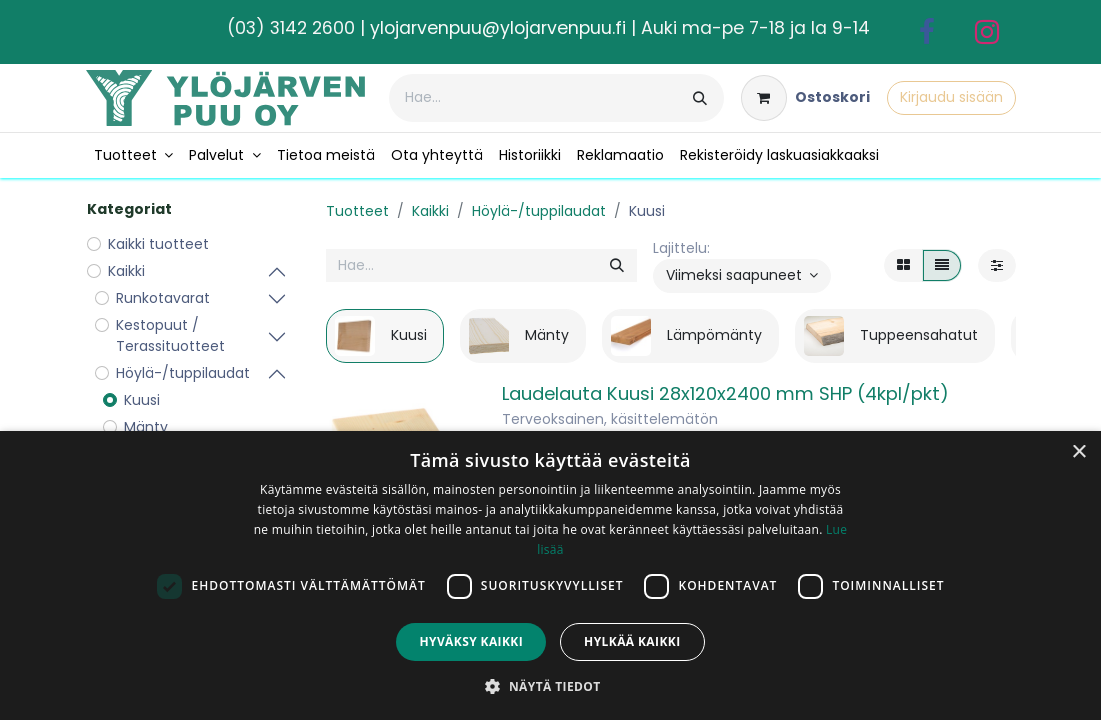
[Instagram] (987, 32)
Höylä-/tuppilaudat (539, 211)
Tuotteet (357, 211)
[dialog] (550, 575)
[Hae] (700, 98)
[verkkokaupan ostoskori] (805, 98)
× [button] (1078, 452)
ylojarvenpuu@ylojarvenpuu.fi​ (498, 28)
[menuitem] (134, 155)
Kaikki (430, 211)
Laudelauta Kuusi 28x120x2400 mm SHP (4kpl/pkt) (725, 393)
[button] (742, 276)
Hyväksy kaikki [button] (471, 641)
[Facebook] (927, 32)
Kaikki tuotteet (158, 244)
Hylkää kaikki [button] (632, 641)
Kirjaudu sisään (951, 97)
